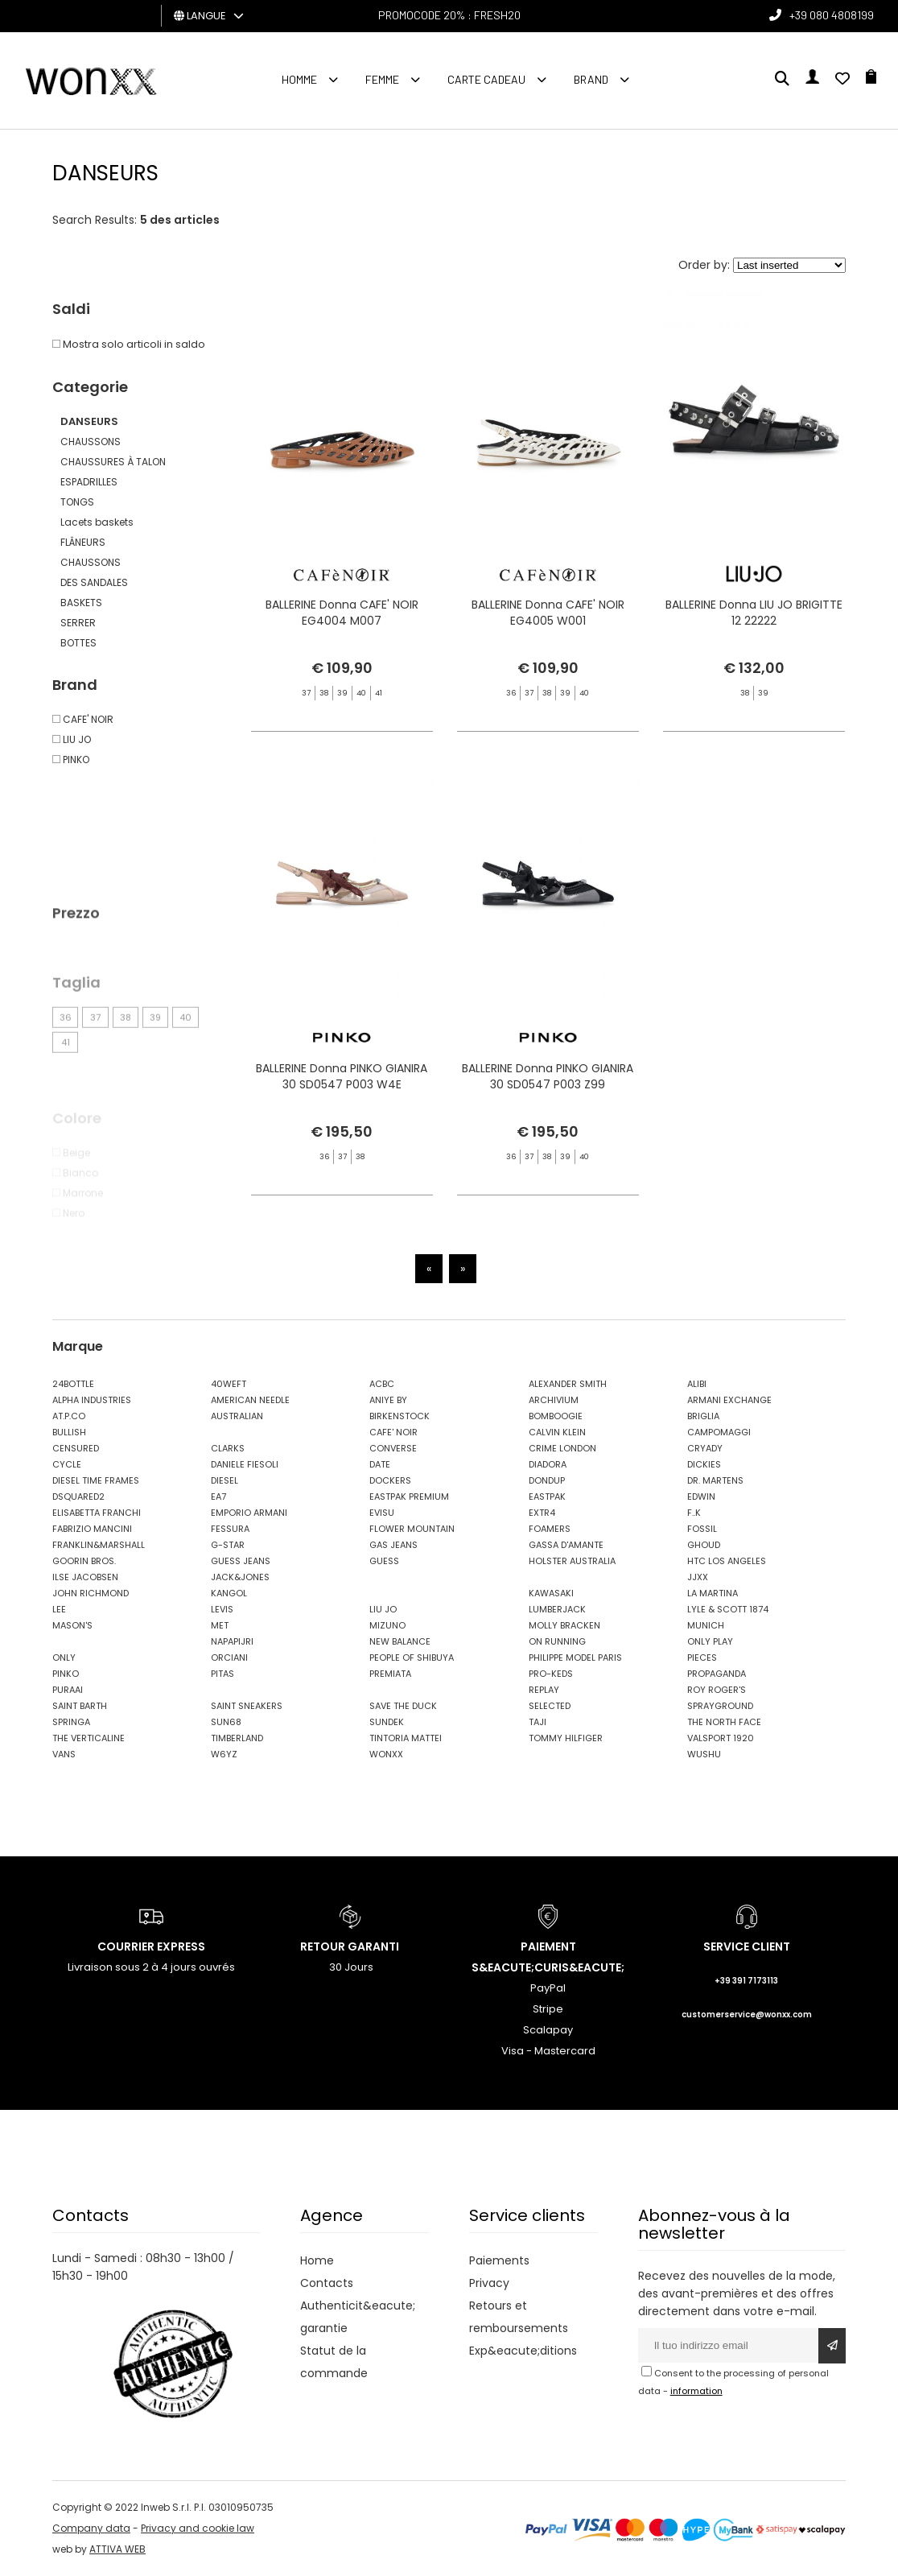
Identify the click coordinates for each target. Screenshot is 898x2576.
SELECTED (550, 1705)
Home (317, 2260)
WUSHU (704, 1754)
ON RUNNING (557, 1641)
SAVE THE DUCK (403, 1705)
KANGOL (229, 1593)
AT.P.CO (68, 1416)
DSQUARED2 (78, 1496)
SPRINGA (71, 1721)
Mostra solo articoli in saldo (128, 344)
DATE (379, 1464)
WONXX (386, 1754)
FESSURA (230, 1528)
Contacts (326, 2283)
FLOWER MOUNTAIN (412, 1528)
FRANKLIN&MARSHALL (98, 1544)
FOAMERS (550, 1528)
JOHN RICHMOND (90, 1593)
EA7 (218, 1496)
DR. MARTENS (715, 1480)
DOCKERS (390, 1480)
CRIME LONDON (562, 1448)
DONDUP (547, 1480)
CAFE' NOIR (393, 1432)
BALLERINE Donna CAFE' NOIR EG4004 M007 (342, 615)
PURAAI (67, 1689)
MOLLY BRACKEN (564, 1625)
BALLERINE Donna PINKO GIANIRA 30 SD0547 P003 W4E (341, 1133)
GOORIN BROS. (84, 1560)
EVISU (381, 1512)
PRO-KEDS (551, 1673)
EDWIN (701, 1496)
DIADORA (547, 1464)
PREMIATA (390, 1673)
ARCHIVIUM (554, 1399)
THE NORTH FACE (724, 1721)
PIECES (702, 1657)
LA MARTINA (712, 1593)
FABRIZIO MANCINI (92, 1528)
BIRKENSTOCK (399, 1416)
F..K (694, 1512)
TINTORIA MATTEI (405, 1738)
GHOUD (703, 1544)
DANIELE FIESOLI (244, 1464)
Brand (591, 79)
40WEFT (228, 1383)
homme (299, 79)
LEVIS (222, 1609)
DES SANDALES (94, 582)
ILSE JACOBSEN (85, 1577)
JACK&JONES (240, 1577)
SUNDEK (386, 1721)
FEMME (382, 79)
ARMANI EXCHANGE (729, 1399)
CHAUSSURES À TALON (113, 462)
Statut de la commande (334, 2362)
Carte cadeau (486, 79)
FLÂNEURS (82, 542)
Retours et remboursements (518, 2316)
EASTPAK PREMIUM (409, 1496)
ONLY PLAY (710, 1641)
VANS (64, 1754)
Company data (91, 2528)
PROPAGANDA (716, 1673)
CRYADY (705, 1448)
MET (220, 1625)
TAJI (537, 1721)
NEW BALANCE (399, 1641)
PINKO (65, 1673)
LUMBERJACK (557, 1609)
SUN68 (226, 1721)
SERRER (78, 623)
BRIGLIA (703, 1416)
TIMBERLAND (237, 1738)
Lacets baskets (97, 522)
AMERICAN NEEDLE (250, 1399)
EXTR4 (542, 1512)
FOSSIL (702, 1528)
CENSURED (75, 1448)
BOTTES (78, 643)
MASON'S (72, 1625)
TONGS (77, 502)
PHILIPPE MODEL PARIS (575, 1657)
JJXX (697, 1577)
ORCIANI (229, 1657)
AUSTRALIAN (237, 1416)
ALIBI (696, 1383)
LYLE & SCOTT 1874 (727, 1609)
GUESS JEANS (240, 1560)
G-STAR (228, 1544)
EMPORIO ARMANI (249, 1512)
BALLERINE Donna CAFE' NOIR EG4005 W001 (548, 615)
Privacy (489, 2283)
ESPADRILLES (88, 482)
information (696, 2390)
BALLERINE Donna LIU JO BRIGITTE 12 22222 (753, 615)
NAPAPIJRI (232, 1641)
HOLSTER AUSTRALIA (572, 1560)
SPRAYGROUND (720, 1705)
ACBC (381, 1383)
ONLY (64, 1657)
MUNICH (705, 1625)
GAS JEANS (393, 1544)
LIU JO (383, 1609)
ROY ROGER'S (716, 1689)
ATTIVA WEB (117, 2549)
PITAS (222, 1673)
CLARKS (228, 1448)
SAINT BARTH (79, 1705)
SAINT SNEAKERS (246, 1705)
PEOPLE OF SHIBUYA (411, 1657)
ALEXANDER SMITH (568, 1383)
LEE (59, 1609)
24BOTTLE (73, 1383)
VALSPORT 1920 (720, 1738)
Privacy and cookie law (197, 2528)
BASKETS (81, 602)
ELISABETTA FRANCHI (96, 1512)
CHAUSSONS (90, 441)
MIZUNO (387, 1625)
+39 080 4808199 (831, 15)
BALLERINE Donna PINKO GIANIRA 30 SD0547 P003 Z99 (547, 1133)
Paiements (499, 2260)
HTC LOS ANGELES (726, 1560)
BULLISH (69, 1432)
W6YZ (224, 1754)
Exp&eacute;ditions (523, 2351)
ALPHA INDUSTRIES (91, 1399)
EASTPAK (547, 1496)
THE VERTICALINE (88, 1738)
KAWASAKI (551, 1593)
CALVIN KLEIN (557, 1432)
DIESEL (224, 1480)
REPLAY (544, 1689)
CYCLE (66, 1464)
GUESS (384, 1560)
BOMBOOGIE (556, 1416)
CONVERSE (393, 1448)
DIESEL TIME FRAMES (95, 1480)
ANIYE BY (388, 1399)
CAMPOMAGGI (719, 1432)
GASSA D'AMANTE (566, 1544)
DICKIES (704, 1464)
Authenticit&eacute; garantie (357, 2316)
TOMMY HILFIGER (566, 1738)
